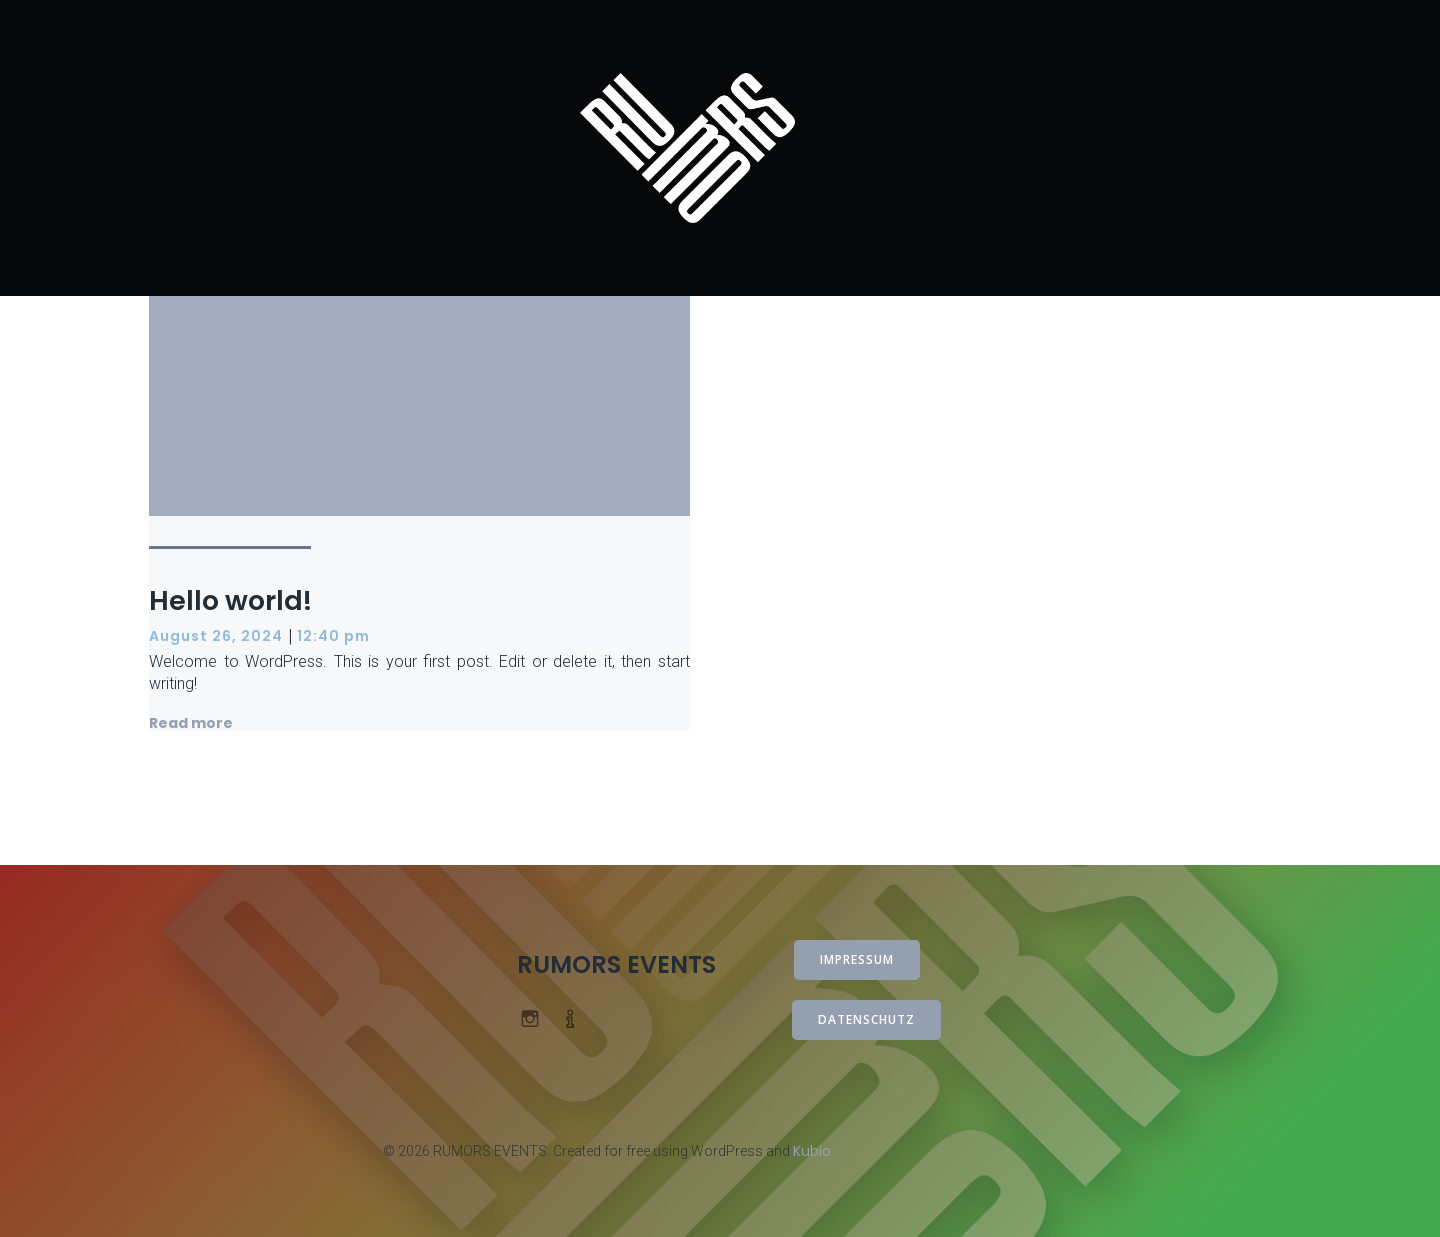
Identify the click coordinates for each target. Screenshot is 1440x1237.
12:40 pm (333, 636)
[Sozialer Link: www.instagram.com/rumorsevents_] (537, 1017)
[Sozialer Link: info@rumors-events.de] (578, 1017)
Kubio (812, 1151)
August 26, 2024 (216, 636)
